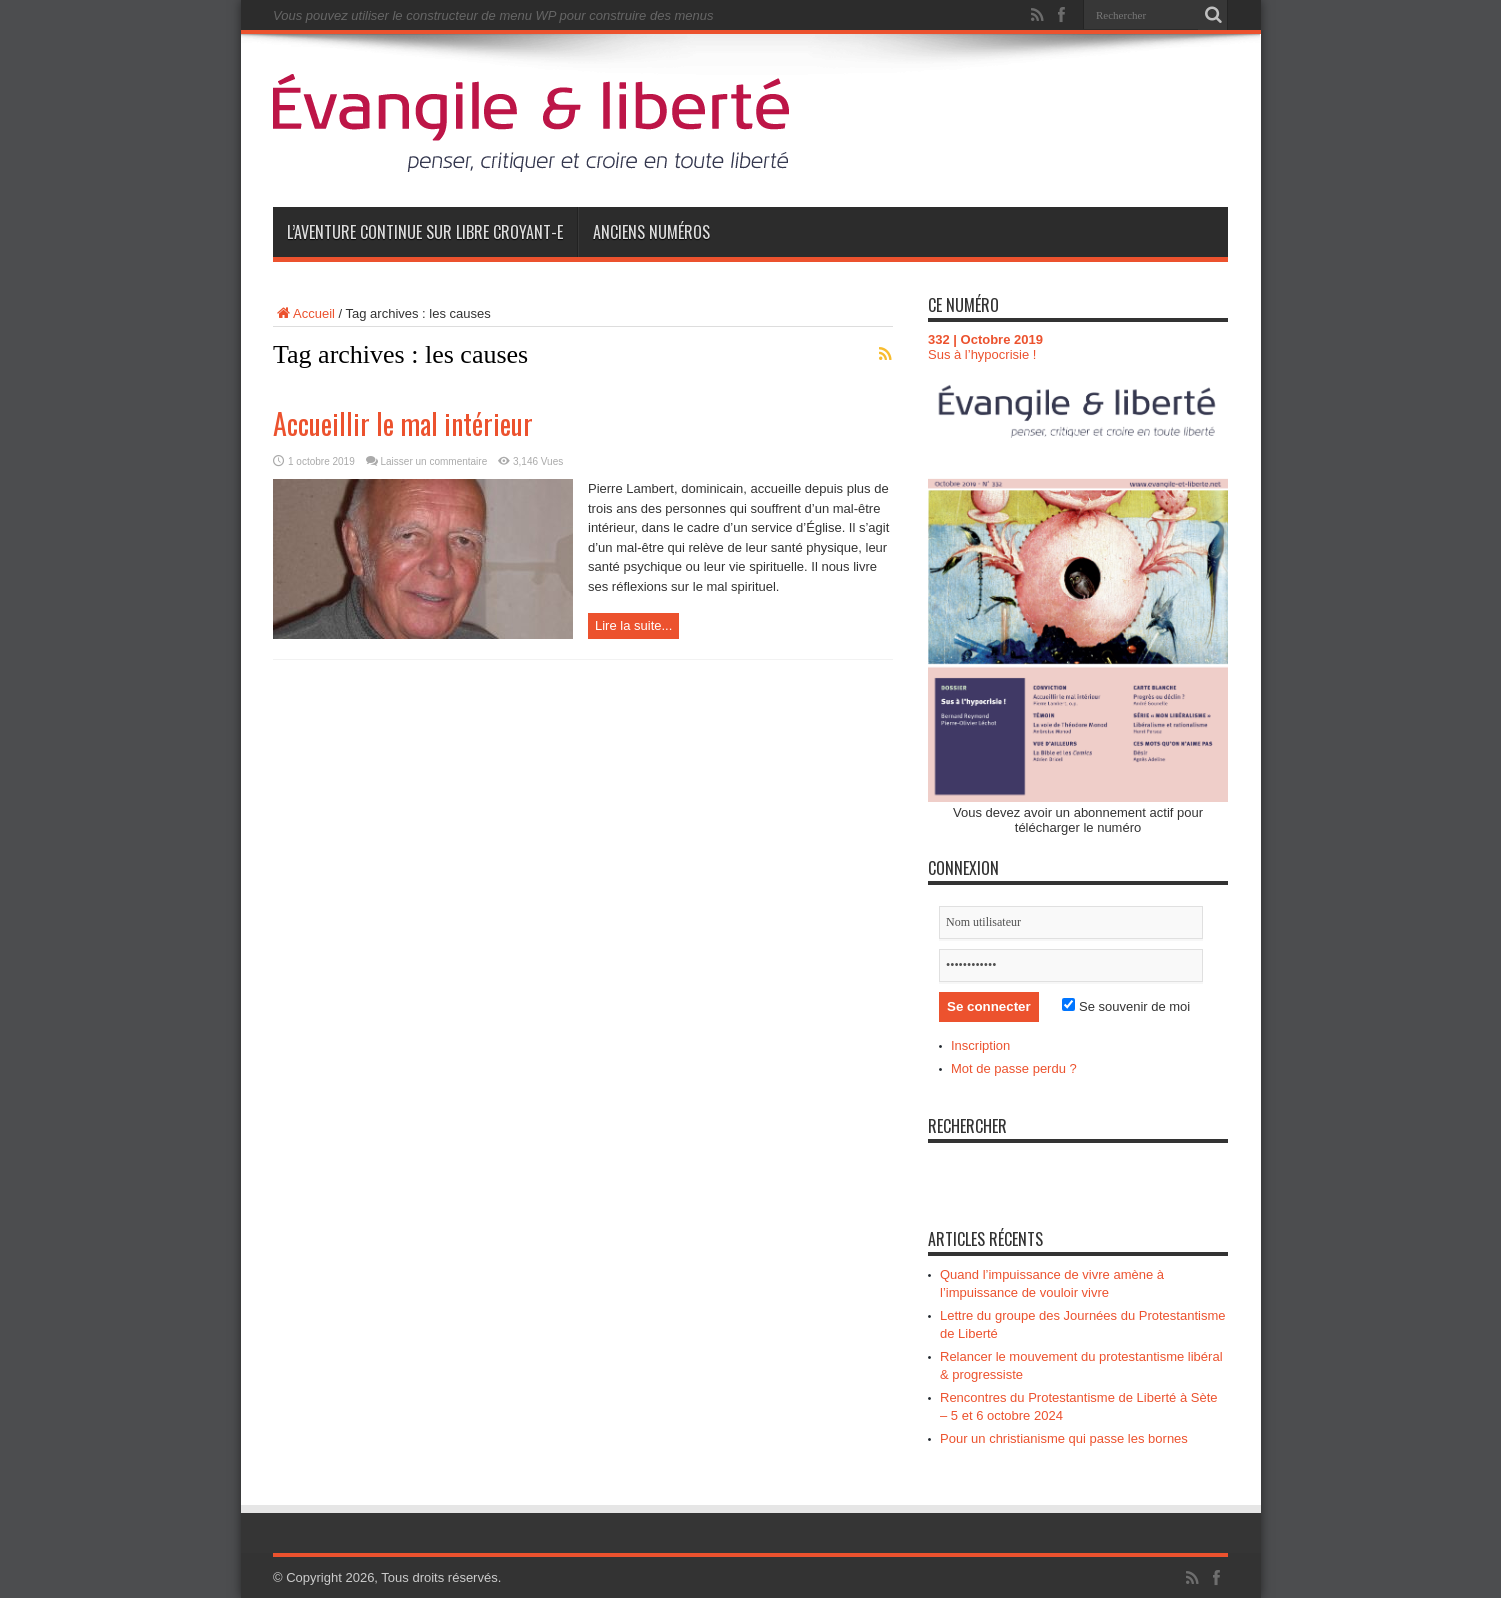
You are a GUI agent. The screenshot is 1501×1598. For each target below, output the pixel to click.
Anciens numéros (651, 232)
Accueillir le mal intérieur (403, 423)
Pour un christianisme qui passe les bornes (1064, 1438)
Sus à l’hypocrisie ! (982, 354)
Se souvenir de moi (1126, 1006)
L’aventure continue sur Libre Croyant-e (425, 232)
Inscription (980, 1045)
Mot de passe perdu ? (1014, 1068)
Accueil (304, 313)
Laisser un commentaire (434, 461)
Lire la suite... (633, 625)
